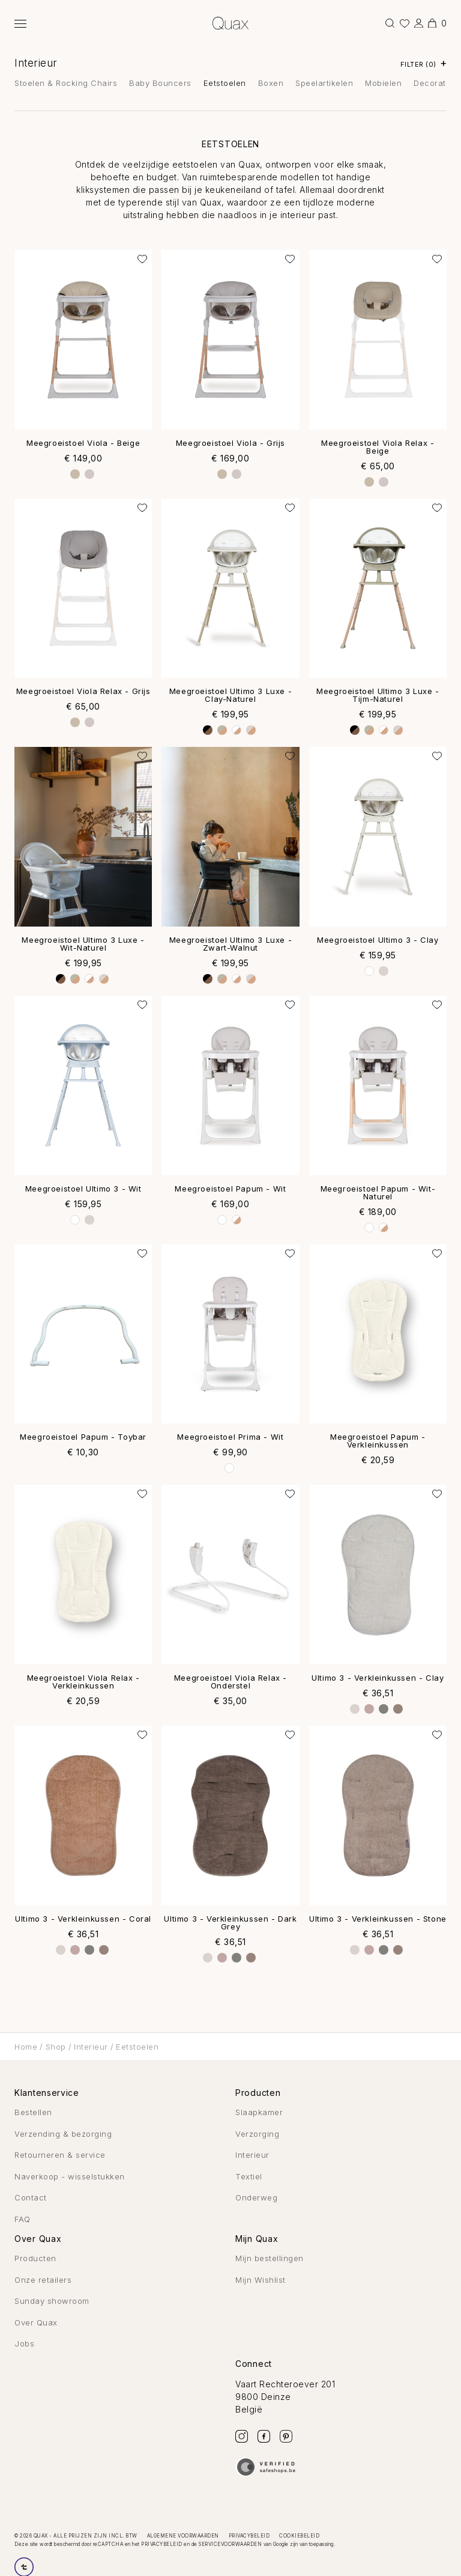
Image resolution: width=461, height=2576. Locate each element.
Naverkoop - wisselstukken (69, 2176)
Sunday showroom (51, 2301)
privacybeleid (161, 2544)
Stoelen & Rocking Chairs (65, 83)
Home (25, 2046)
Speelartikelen (324, 83)
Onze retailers (42, 2280)
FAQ (22, 2219)
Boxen (271, 83)
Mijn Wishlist (260, 2280)
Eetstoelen (224, 83)
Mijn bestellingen (269, 2258)
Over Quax (36, 2322)
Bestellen (33, 2112)
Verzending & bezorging (63, 2134)
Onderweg (256, 2197)
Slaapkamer (259, 2112)
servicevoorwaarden (230, 2544)
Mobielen (383, 83)
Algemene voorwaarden (183, 2536)
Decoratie (433, 83)
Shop (56, 2046)
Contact (30, 2197)
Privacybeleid (249, 2536)
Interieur (36, 63)
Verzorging (257, 2134)
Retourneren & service (60, 2155)
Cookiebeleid (299, 2536)
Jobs (24, 2343)
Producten (35, 2258)
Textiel (248, 2176)
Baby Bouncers (160, 83)
